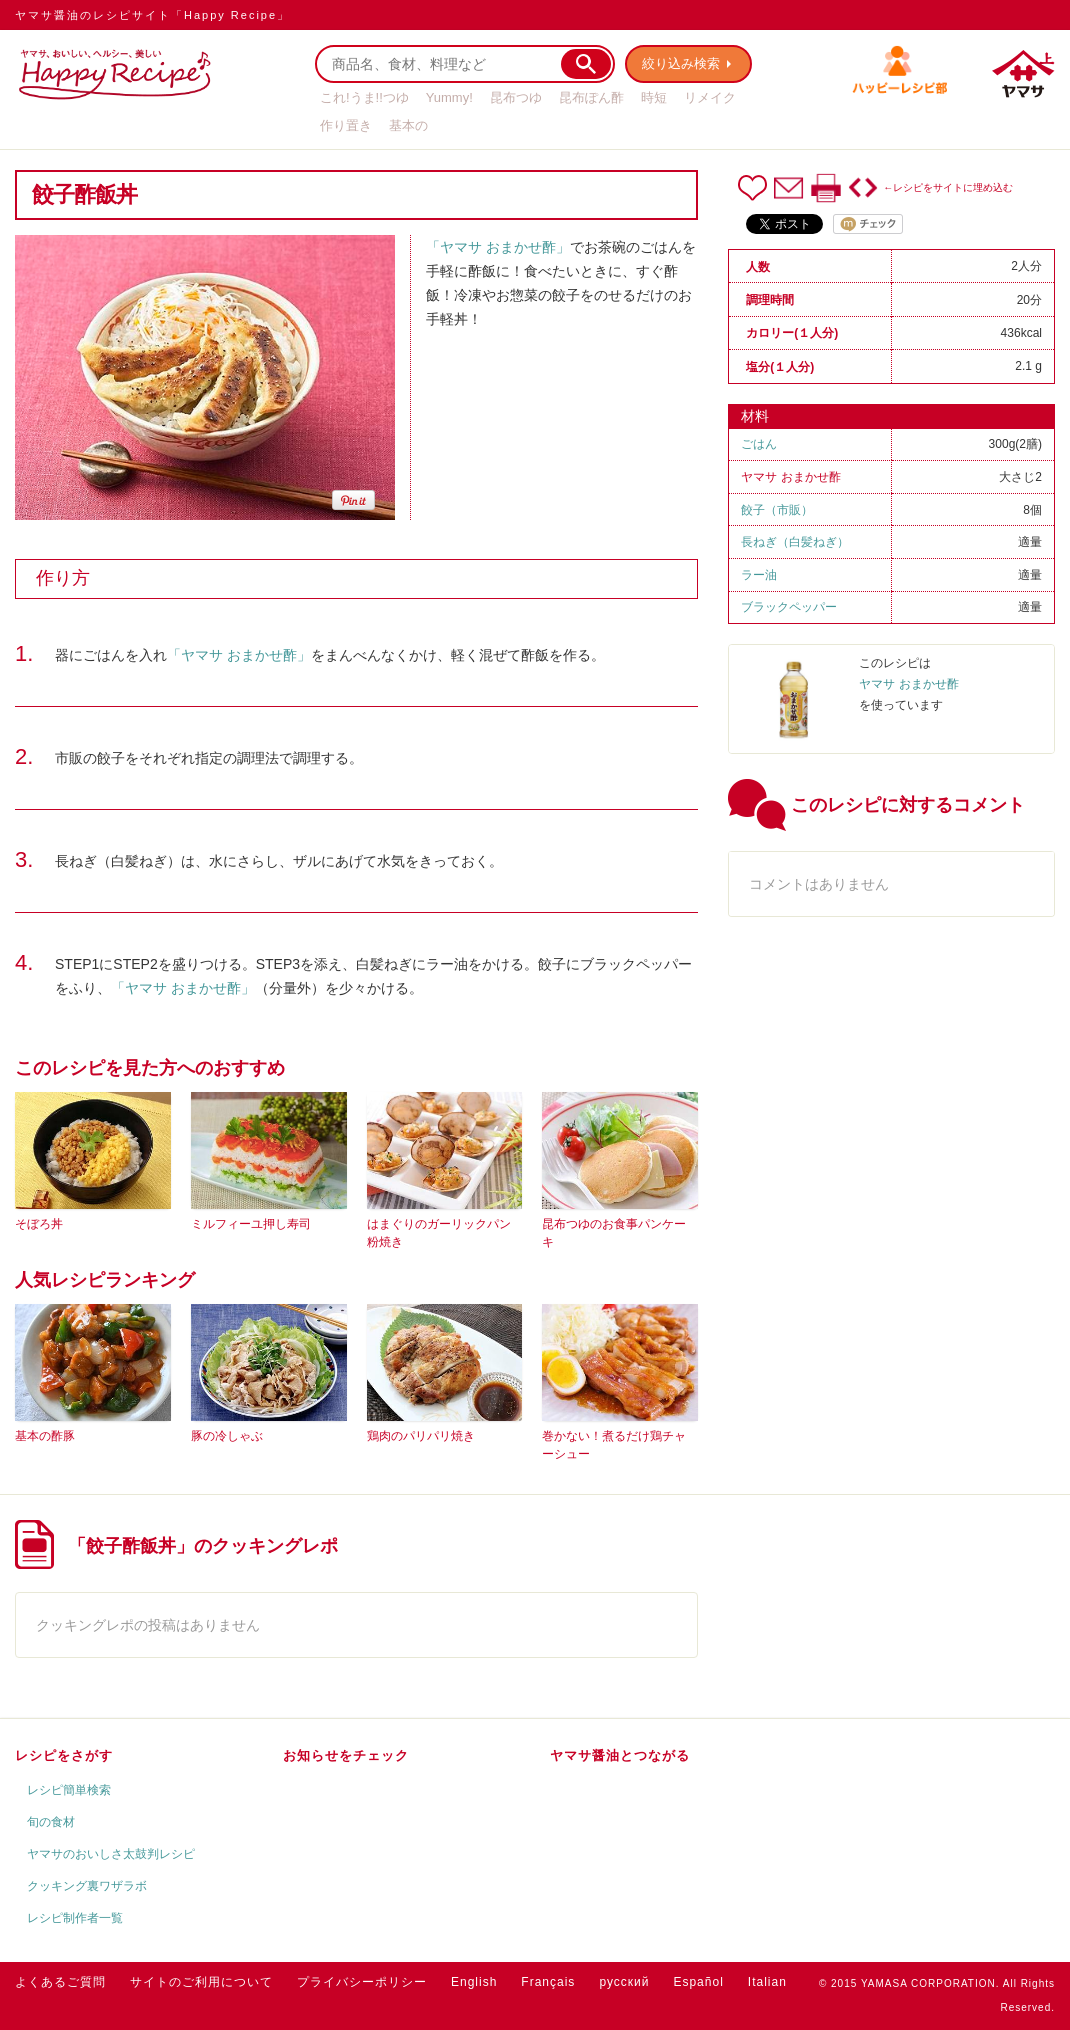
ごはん (759, 444)
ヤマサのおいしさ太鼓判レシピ (111, 1854)
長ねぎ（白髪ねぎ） (795, 542)
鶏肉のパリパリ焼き (421, 1436)
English (474, 1982)
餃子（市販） (777, 510)
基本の (408, 125)
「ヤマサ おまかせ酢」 (498, 247)
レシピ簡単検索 (69, 1790)
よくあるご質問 (60, 1982)
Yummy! (449, 97)
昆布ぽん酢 (591, 97)
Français (548, 1982)
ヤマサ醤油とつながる (620, 1755)
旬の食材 (51, 1822)
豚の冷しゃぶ (227, 1436)
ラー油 (759, 575)
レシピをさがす (64, 1755)
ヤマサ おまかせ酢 (790, 477)
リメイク (710, 97)
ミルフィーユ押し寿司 (251, 1224)
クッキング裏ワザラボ (87, 1886)
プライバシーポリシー (362, 1982)
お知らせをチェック (346, 1755)
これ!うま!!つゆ (364, 97)
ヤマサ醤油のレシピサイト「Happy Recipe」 (152, 15)
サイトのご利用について (201, 1982)
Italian (767, 1982)
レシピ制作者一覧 (75, 1918)
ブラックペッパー (789, 607)
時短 (654, 97)
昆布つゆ (516, 97)
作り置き (346, 125)
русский (624, 1982)
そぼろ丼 (39, 1224)
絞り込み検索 (681, 63)
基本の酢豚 (45, 1436)
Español (698, 1982)
